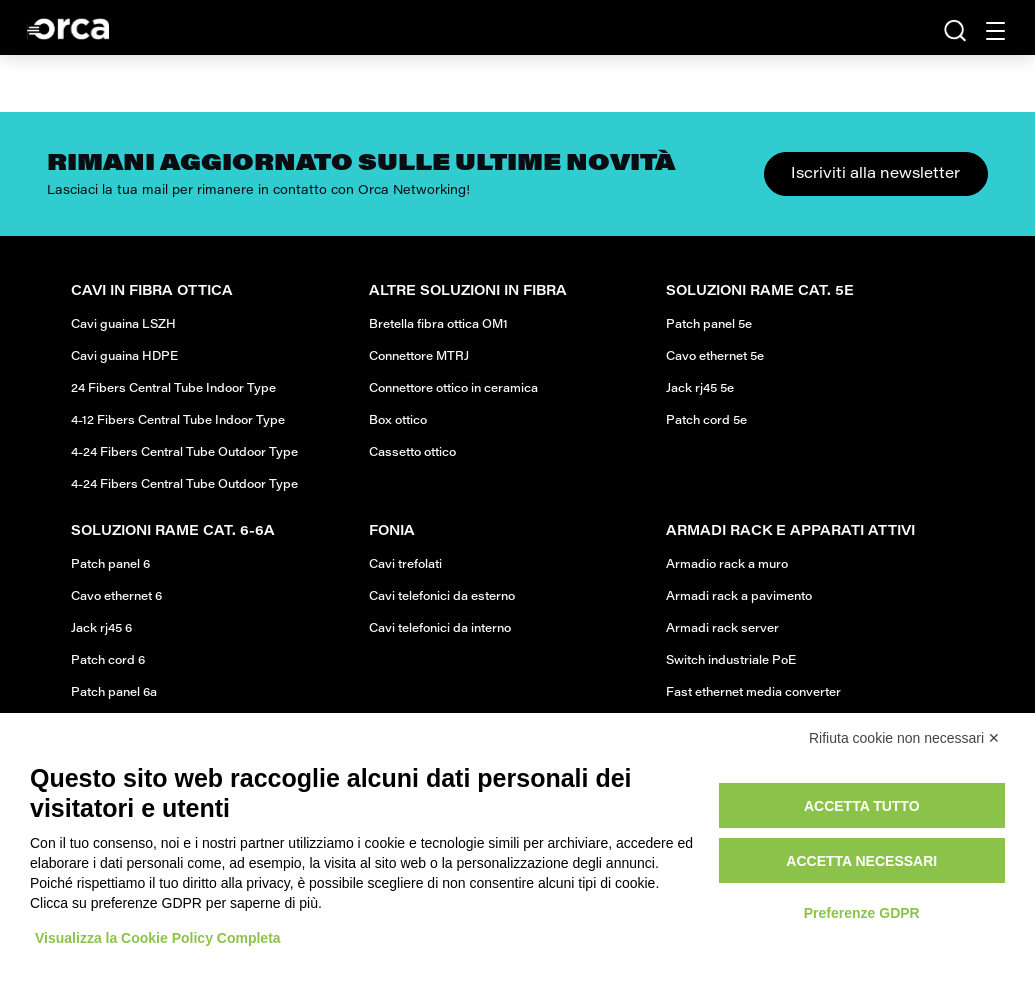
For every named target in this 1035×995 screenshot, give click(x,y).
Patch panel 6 (110, 565)
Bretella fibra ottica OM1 (438, 325)
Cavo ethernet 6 (116, 597)
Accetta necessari (861, 861)
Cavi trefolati (405, 565)
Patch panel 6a (114, 693)
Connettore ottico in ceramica (453, 389)
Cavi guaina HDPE (124, 357)
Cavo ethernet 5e (715, 357)
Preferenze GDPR (862, 913)
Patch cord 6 (108, 661)
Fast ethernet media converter (753, 693)
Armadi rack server (722, 629)
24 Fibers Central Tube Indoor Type (173, 389)
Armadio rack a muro (727, 565)
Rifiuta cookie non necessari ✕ (904, 738)
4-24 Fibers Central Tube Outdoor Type (184, 453)
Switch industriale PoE (731, 661)
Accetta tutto (862, 806)
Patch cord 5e (706, 421)
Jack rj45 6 (101, 629)
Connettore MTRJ (419, 357)
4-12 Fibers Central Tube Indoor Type (178, 421)
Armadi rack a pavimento (739, 597)
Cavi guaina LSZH (123, 325)
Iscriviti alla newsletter (875, 174)
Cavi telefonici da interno (440, 629)
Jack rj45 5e (700, 389)
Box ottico (398, 421)
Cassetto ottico (412, 453)
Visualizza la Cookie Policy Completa (158, 938)
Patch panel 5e (709, 325)
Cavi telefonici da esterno (442, 597)
